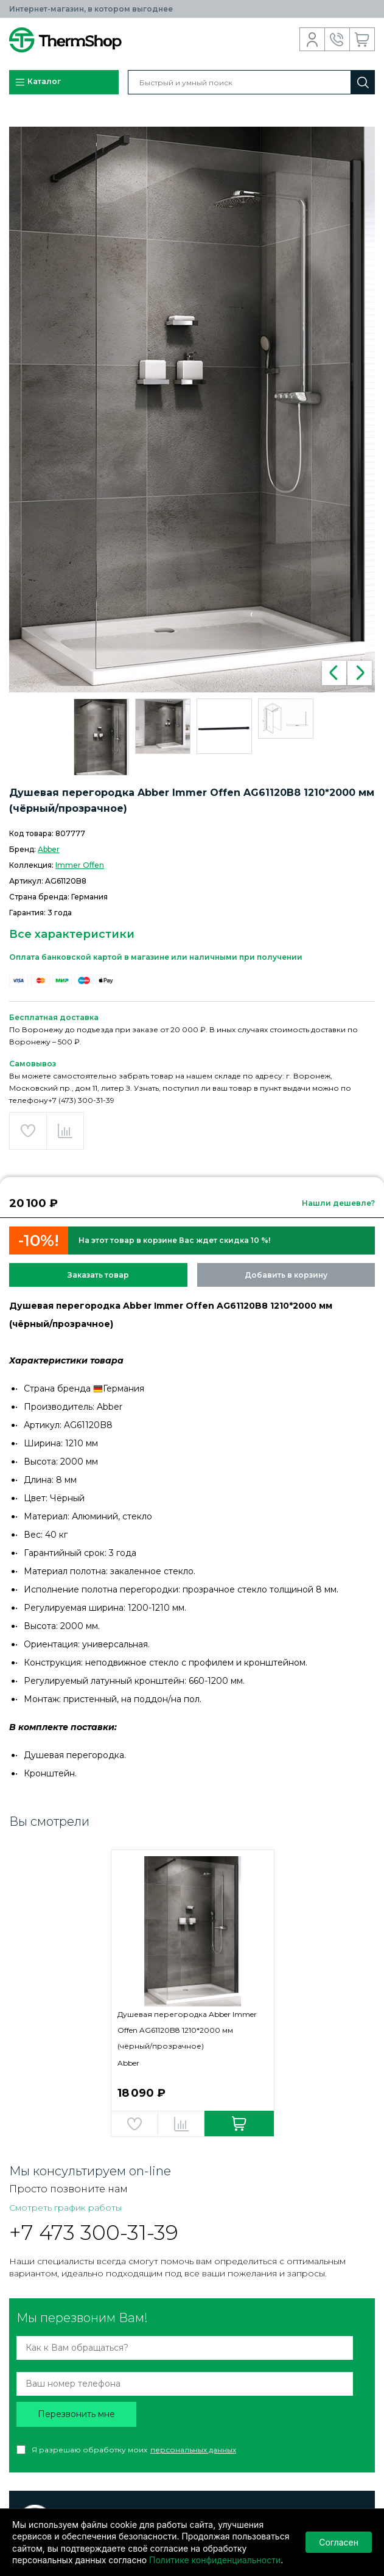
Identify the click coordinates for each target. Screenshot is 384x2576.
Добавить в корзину (286, 1274)
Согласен (338, 2542)
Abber (49, 849)
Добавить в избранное (28, 1131)
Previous (334, 673)
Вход (312, 39)
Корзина (362, 39)
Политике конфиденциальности (215, 2560)
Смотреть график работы (65, 2207)
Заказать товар (98, 1274)
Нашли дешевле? (338, 1203)
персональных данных (193, 2449)
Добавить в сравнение (65, 1131)
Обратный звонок (337, 39)
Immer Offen (79, 865)
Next (359, 673)
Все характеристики (71, 934)
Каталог (38, 82)
